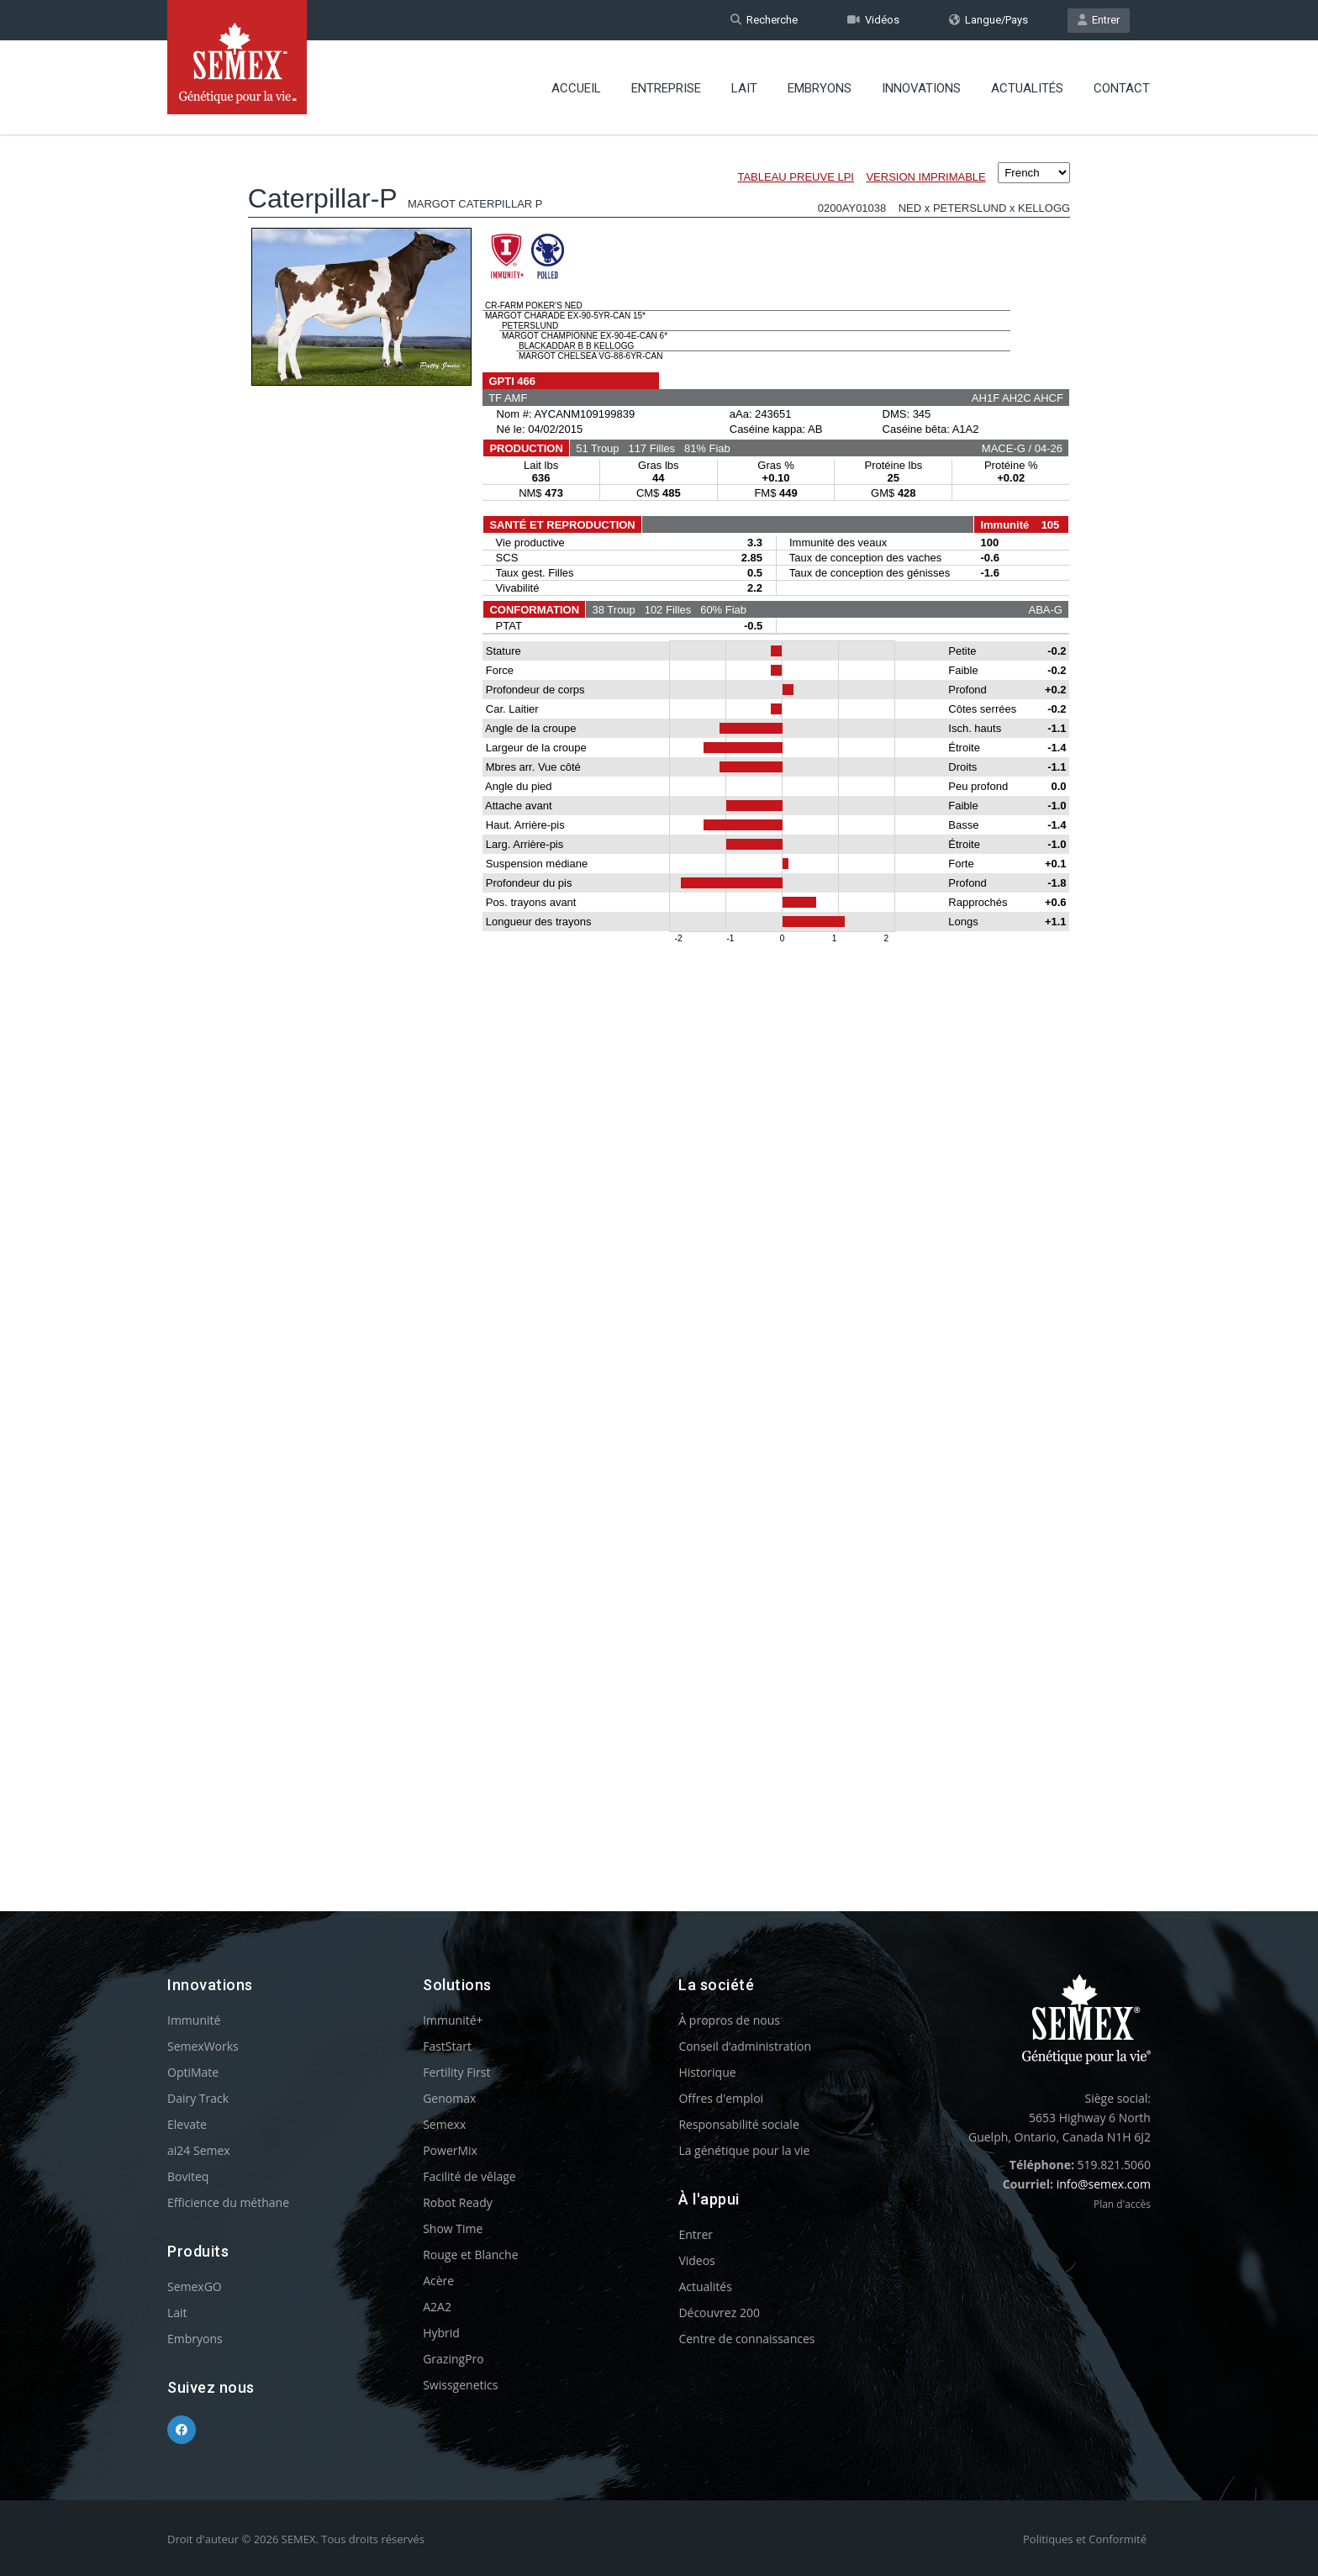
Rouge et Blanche (470, 2255)
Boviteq (187, 2176)
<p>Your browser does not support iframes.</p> (659, 990)
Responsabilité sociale (738, 2124)
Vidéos (873, 19)
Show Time (452, 2228)
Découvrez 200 (719, 2313)
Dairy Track (198, 2098)
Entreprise (666, 88)
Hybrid (441, 2333)
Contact (1122, 88)
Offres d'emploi (720, 2098)
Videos (696, 2260)
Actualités (1027, 88)
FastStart (447, 2046)
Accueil (576, 88)
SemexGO (194, 2286)
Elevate (187, 2124)
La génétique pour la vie (743, 2150)
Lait (744, 88)
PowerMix (450, 2150)
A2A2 (437, 2307)
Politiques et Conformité (1085, 2539)
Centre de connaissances (746, 2339)
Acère (438, 2281)
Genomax (449, 2098)
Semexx (444, 2124)
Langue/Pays (988, 19)
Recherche (764, 19)
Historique (706, 2072)
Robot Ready (458, 2202)
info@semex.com (1104, 2184)
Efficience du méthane (228, 2202)
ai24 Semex (198, 2150)
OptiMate (193, 2072)
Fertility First (456, 2072)
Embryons (819, 88)
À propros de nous (729, 2020)
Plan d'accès (1122, 2204)
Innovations (921, 88)
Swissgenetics (460, 2385)
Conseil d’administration (744, 2046)
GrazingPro (453, 2359)
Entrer (1099, 19)
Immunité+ (452, 2020)
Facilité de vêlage (469, 2176)
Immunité (193, 2020)
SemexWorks (203, 2046)
